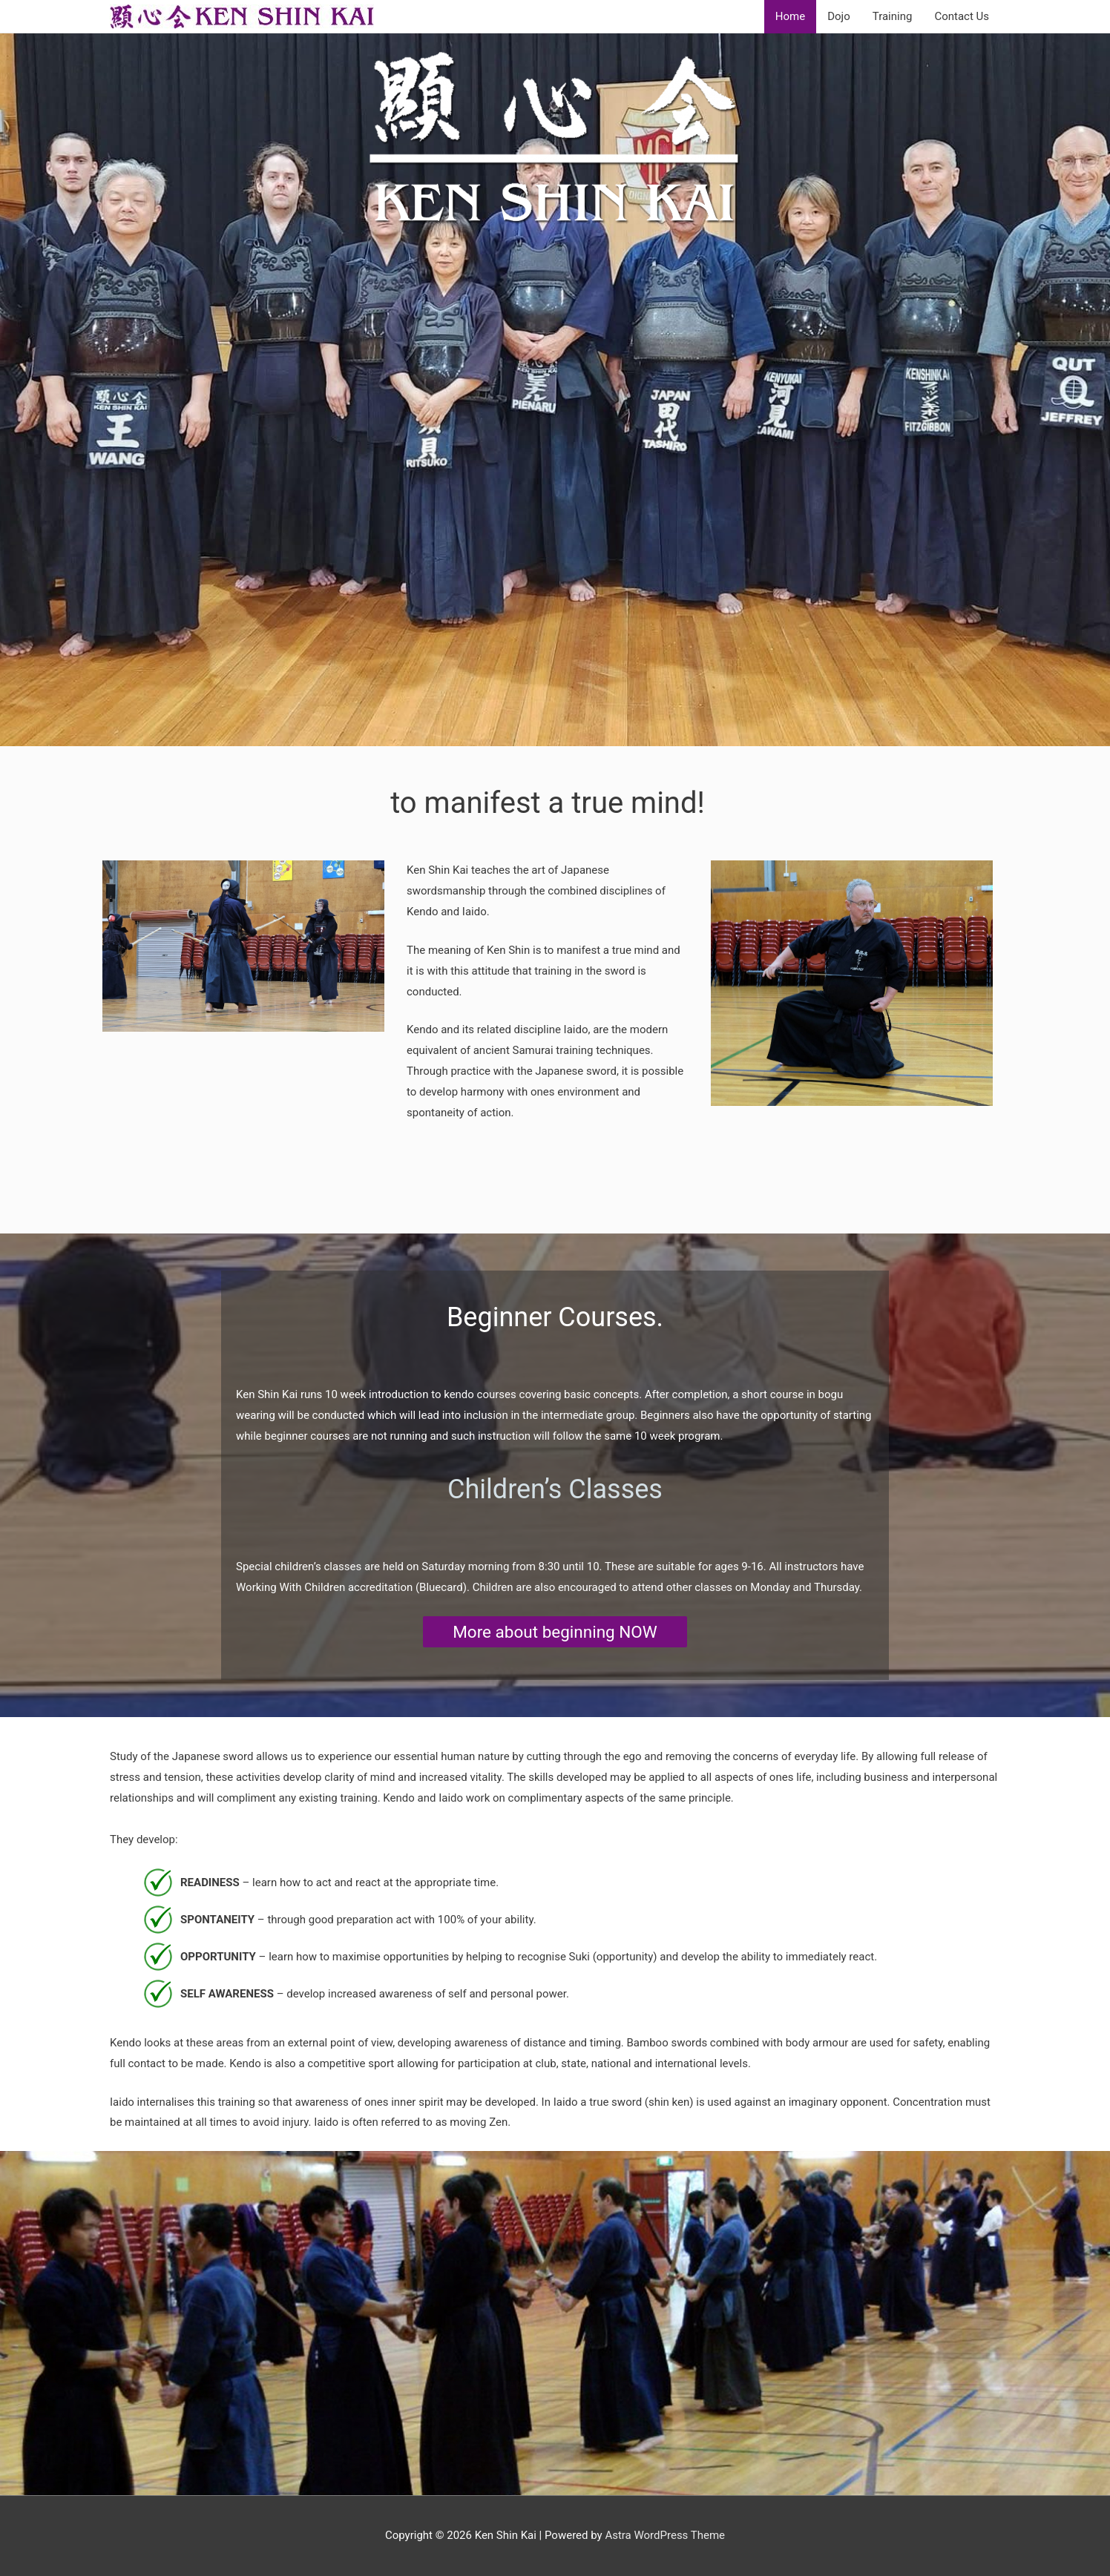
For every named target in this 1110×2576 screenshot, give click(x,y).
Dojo (838, 16)
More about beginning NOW (555, 1631)
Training (893, 16)
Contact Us (961, 16)
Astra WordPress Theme (665, 2535)
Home (790, 16)
